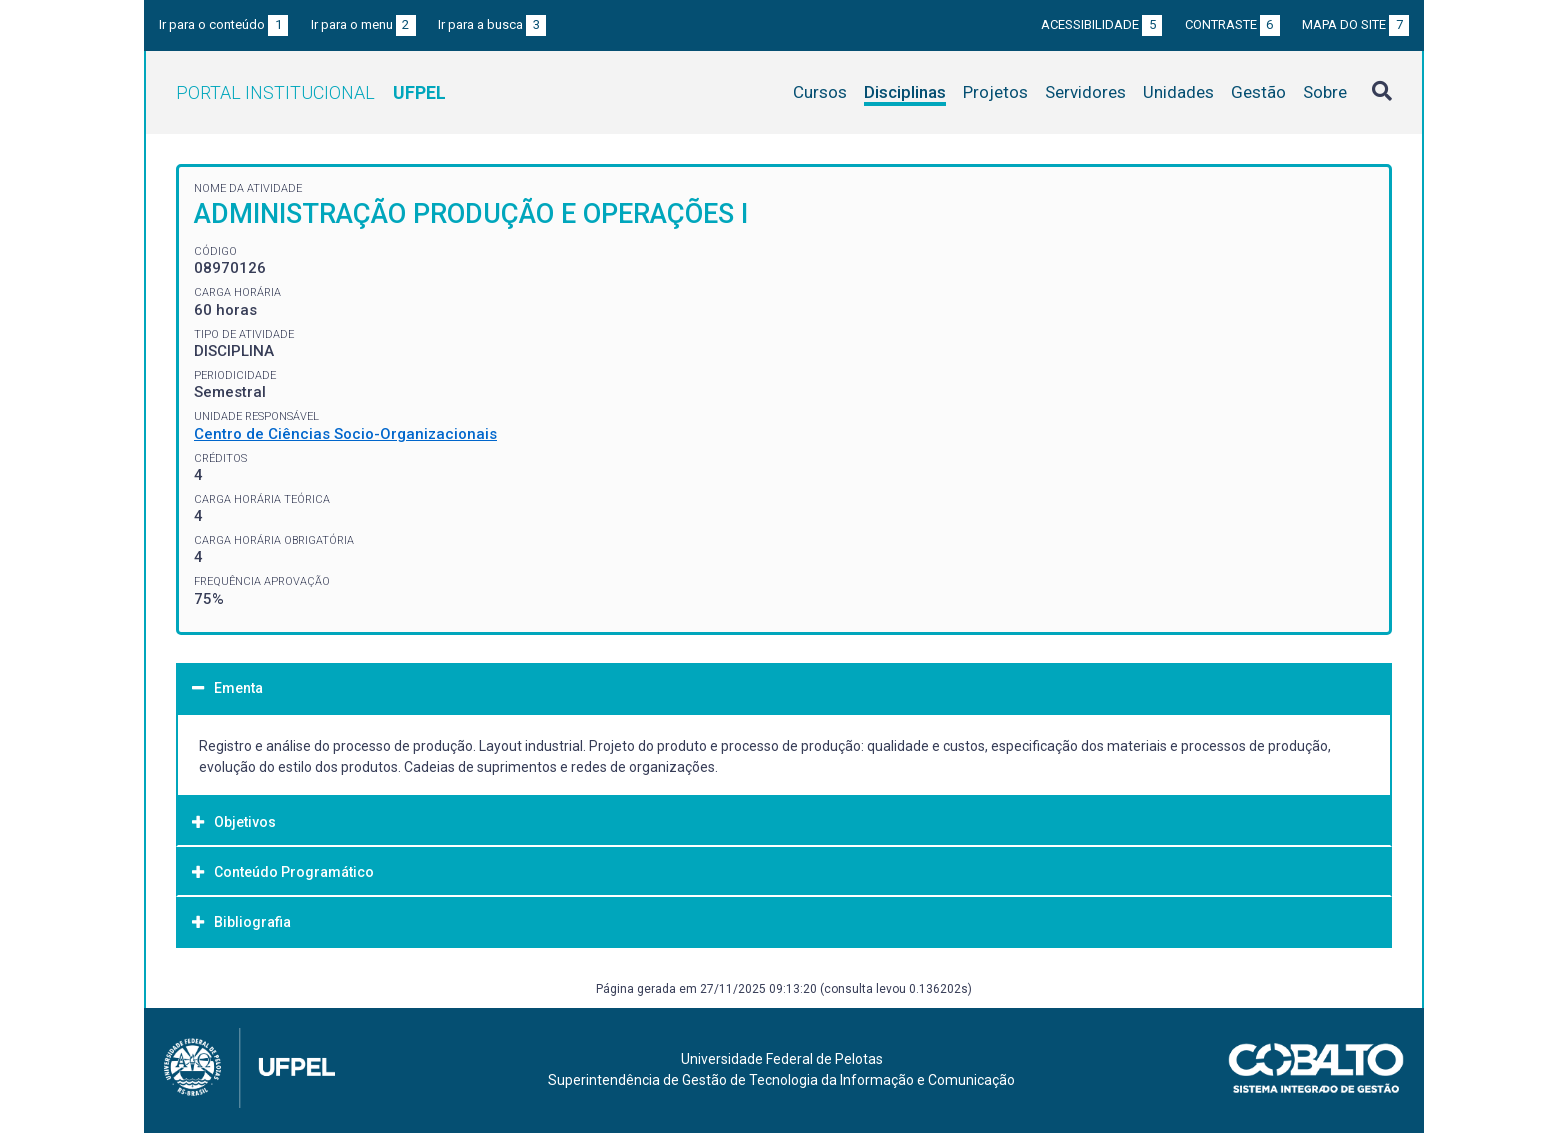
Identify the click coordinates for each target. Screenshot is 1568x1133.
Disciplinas (905, 92)
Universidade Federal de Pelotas (782, 1059)
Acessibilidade (1101, 24)
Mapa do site (1355, 24)
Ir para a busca (492, 24)
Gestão (1258, 92)
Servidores (1085, 92)
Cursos (820, 92)
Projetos (995, 92)
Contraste (1232, 24)
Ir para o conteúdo (223, 24)
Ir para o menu (363, 24)
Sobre (1325, 92)
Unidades (1178, 92)
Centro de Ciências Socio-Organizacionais (345, 434)
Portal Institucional (311, 92)
